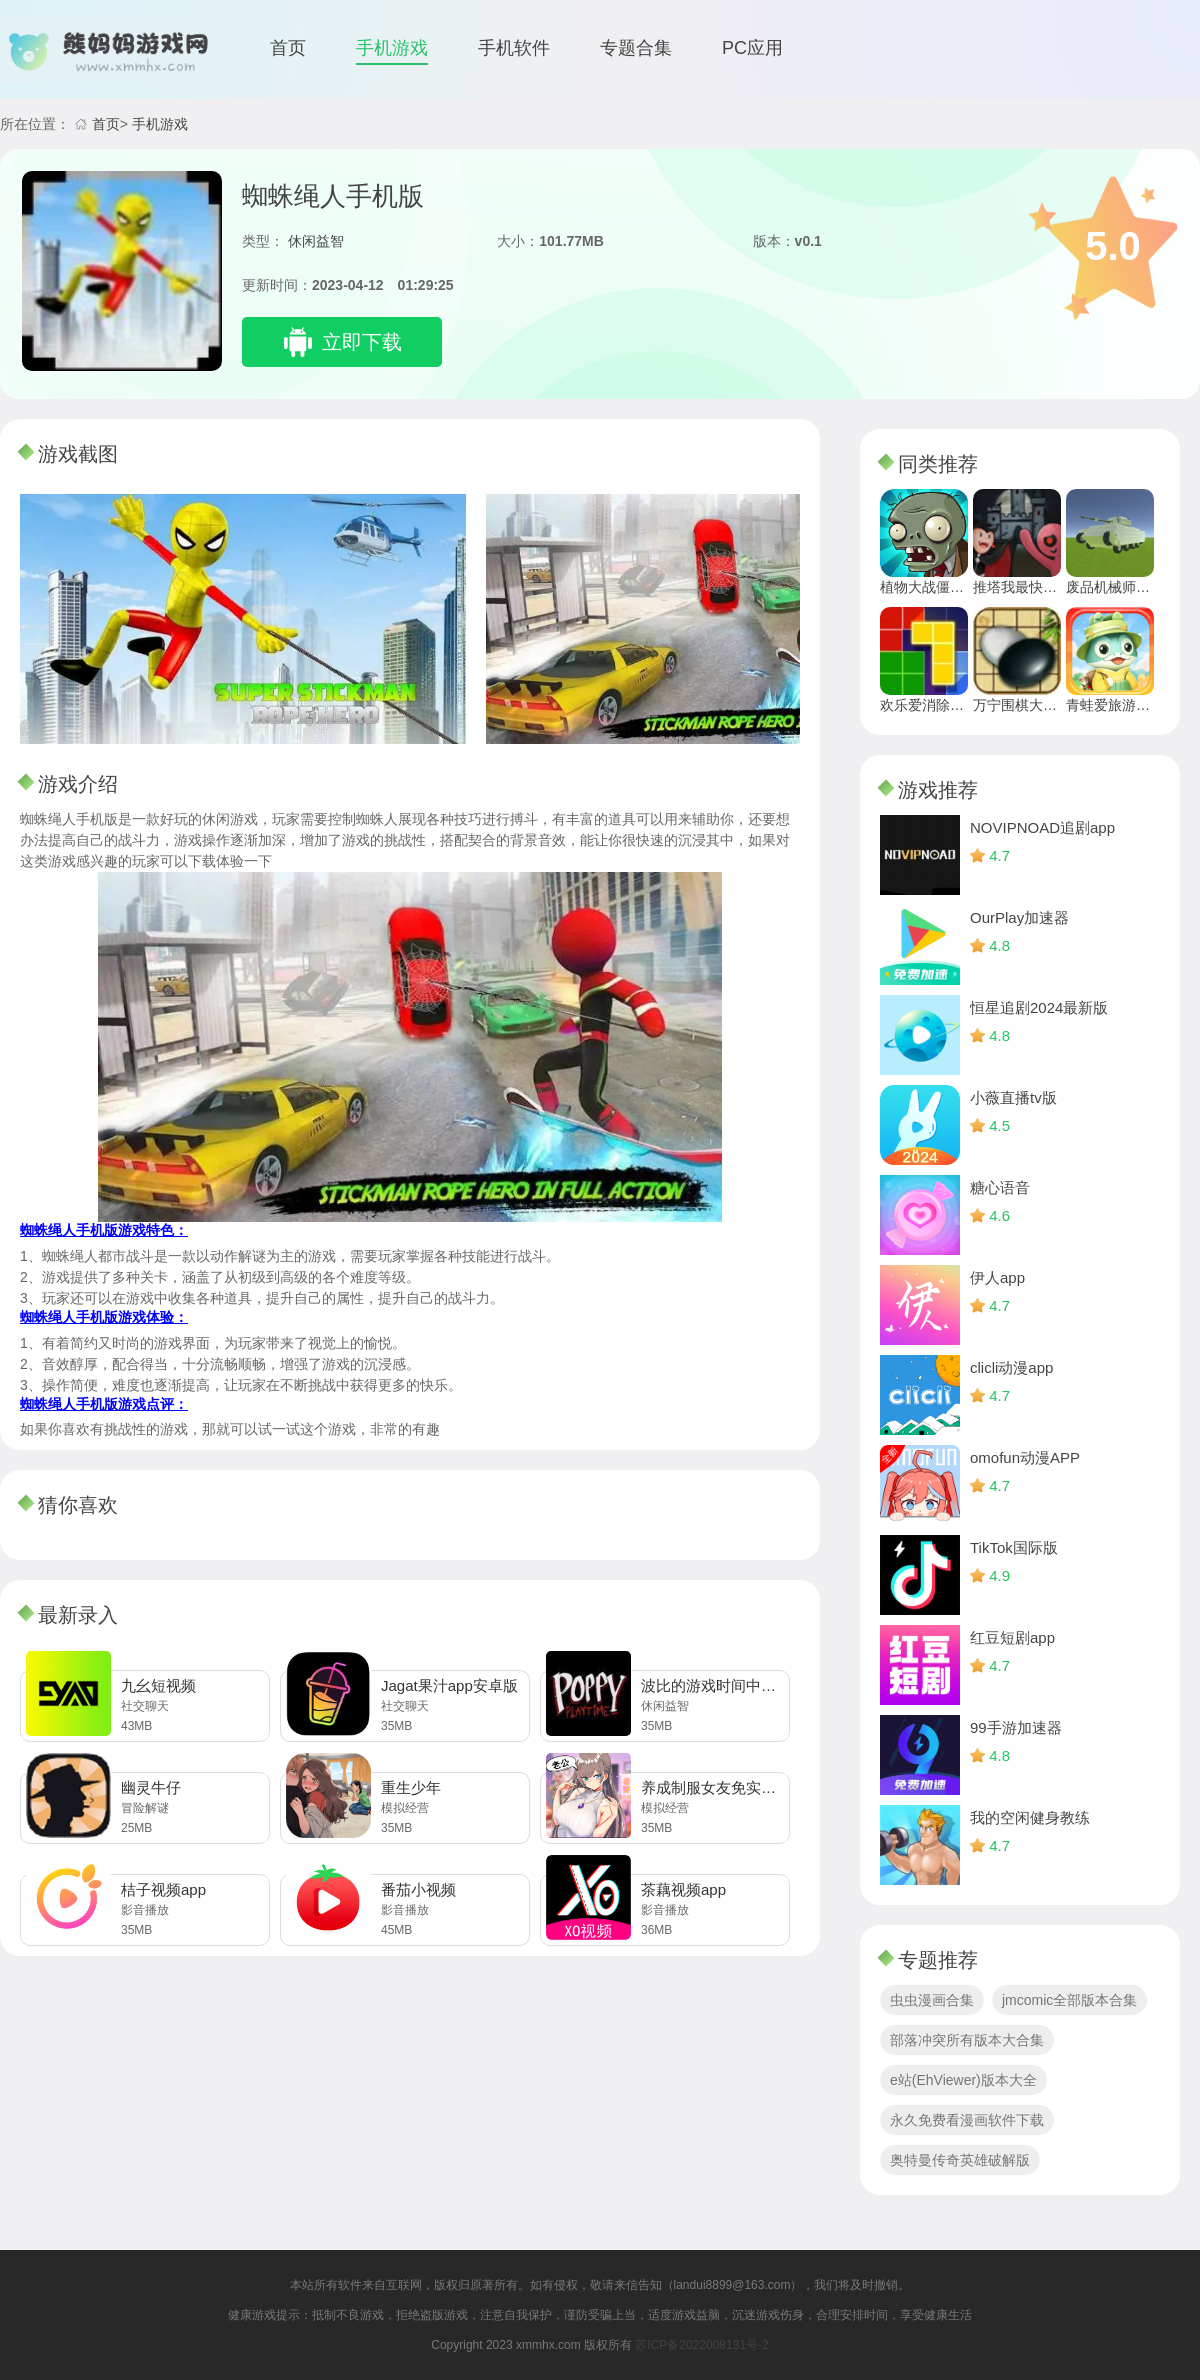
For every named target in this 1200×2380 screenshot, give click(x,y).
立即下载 (362, 342)
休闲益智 (316, 241)
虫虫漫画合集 (932, 2000)
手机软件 (514, 48)
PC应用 (752, 48)
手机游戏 (392, 48)
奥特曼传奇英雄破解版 (960, 2160)
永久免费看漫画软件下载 (967, 2120)
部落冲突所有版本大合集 (967, 2040)
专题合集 (636, 48)
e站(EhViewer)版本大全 (963, 2080)
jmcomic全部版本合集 (1069, 2000)
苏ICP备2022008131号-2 (701, 2345)
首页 (288, 48)
